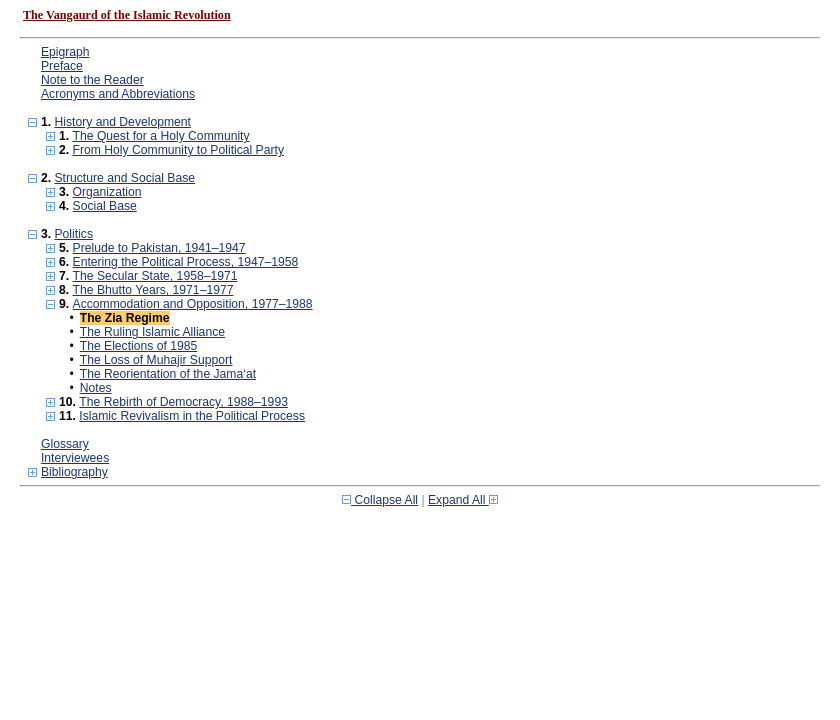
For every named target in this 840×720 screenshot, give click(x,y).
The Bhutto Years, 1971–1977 (153, 290)
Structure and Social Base (124, 178)
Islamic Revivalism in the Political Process (192, 416)
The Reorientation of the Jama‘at (168, 374)
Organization (107, 192)
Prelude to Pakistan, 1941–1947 (159, 248)
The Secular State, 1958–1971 (155, 276)
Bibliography (74, 472)
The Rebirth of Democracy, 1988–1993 (183, 402)
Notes (96, 388)
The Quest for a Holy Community (161, 136)
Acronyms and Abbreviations (118, 94)
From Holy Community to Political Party (178, 150)
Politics (73, 234)
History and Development (122, 122)
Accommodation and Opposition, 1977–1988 (193, 304)
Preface (62, 66)
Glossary (65, 444)
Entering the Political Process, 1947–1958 (186, 262)
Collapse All (380, 500)
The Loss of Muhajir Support (156, 360)
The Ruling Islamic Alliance (152, 332)
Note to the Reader (92, 80)
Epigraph (65, 52)
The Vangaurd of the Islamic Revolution (127, 15)
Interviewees (75, 458)
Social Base (105, 206)
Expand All (463, 500)
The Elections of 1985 (139, 346)
